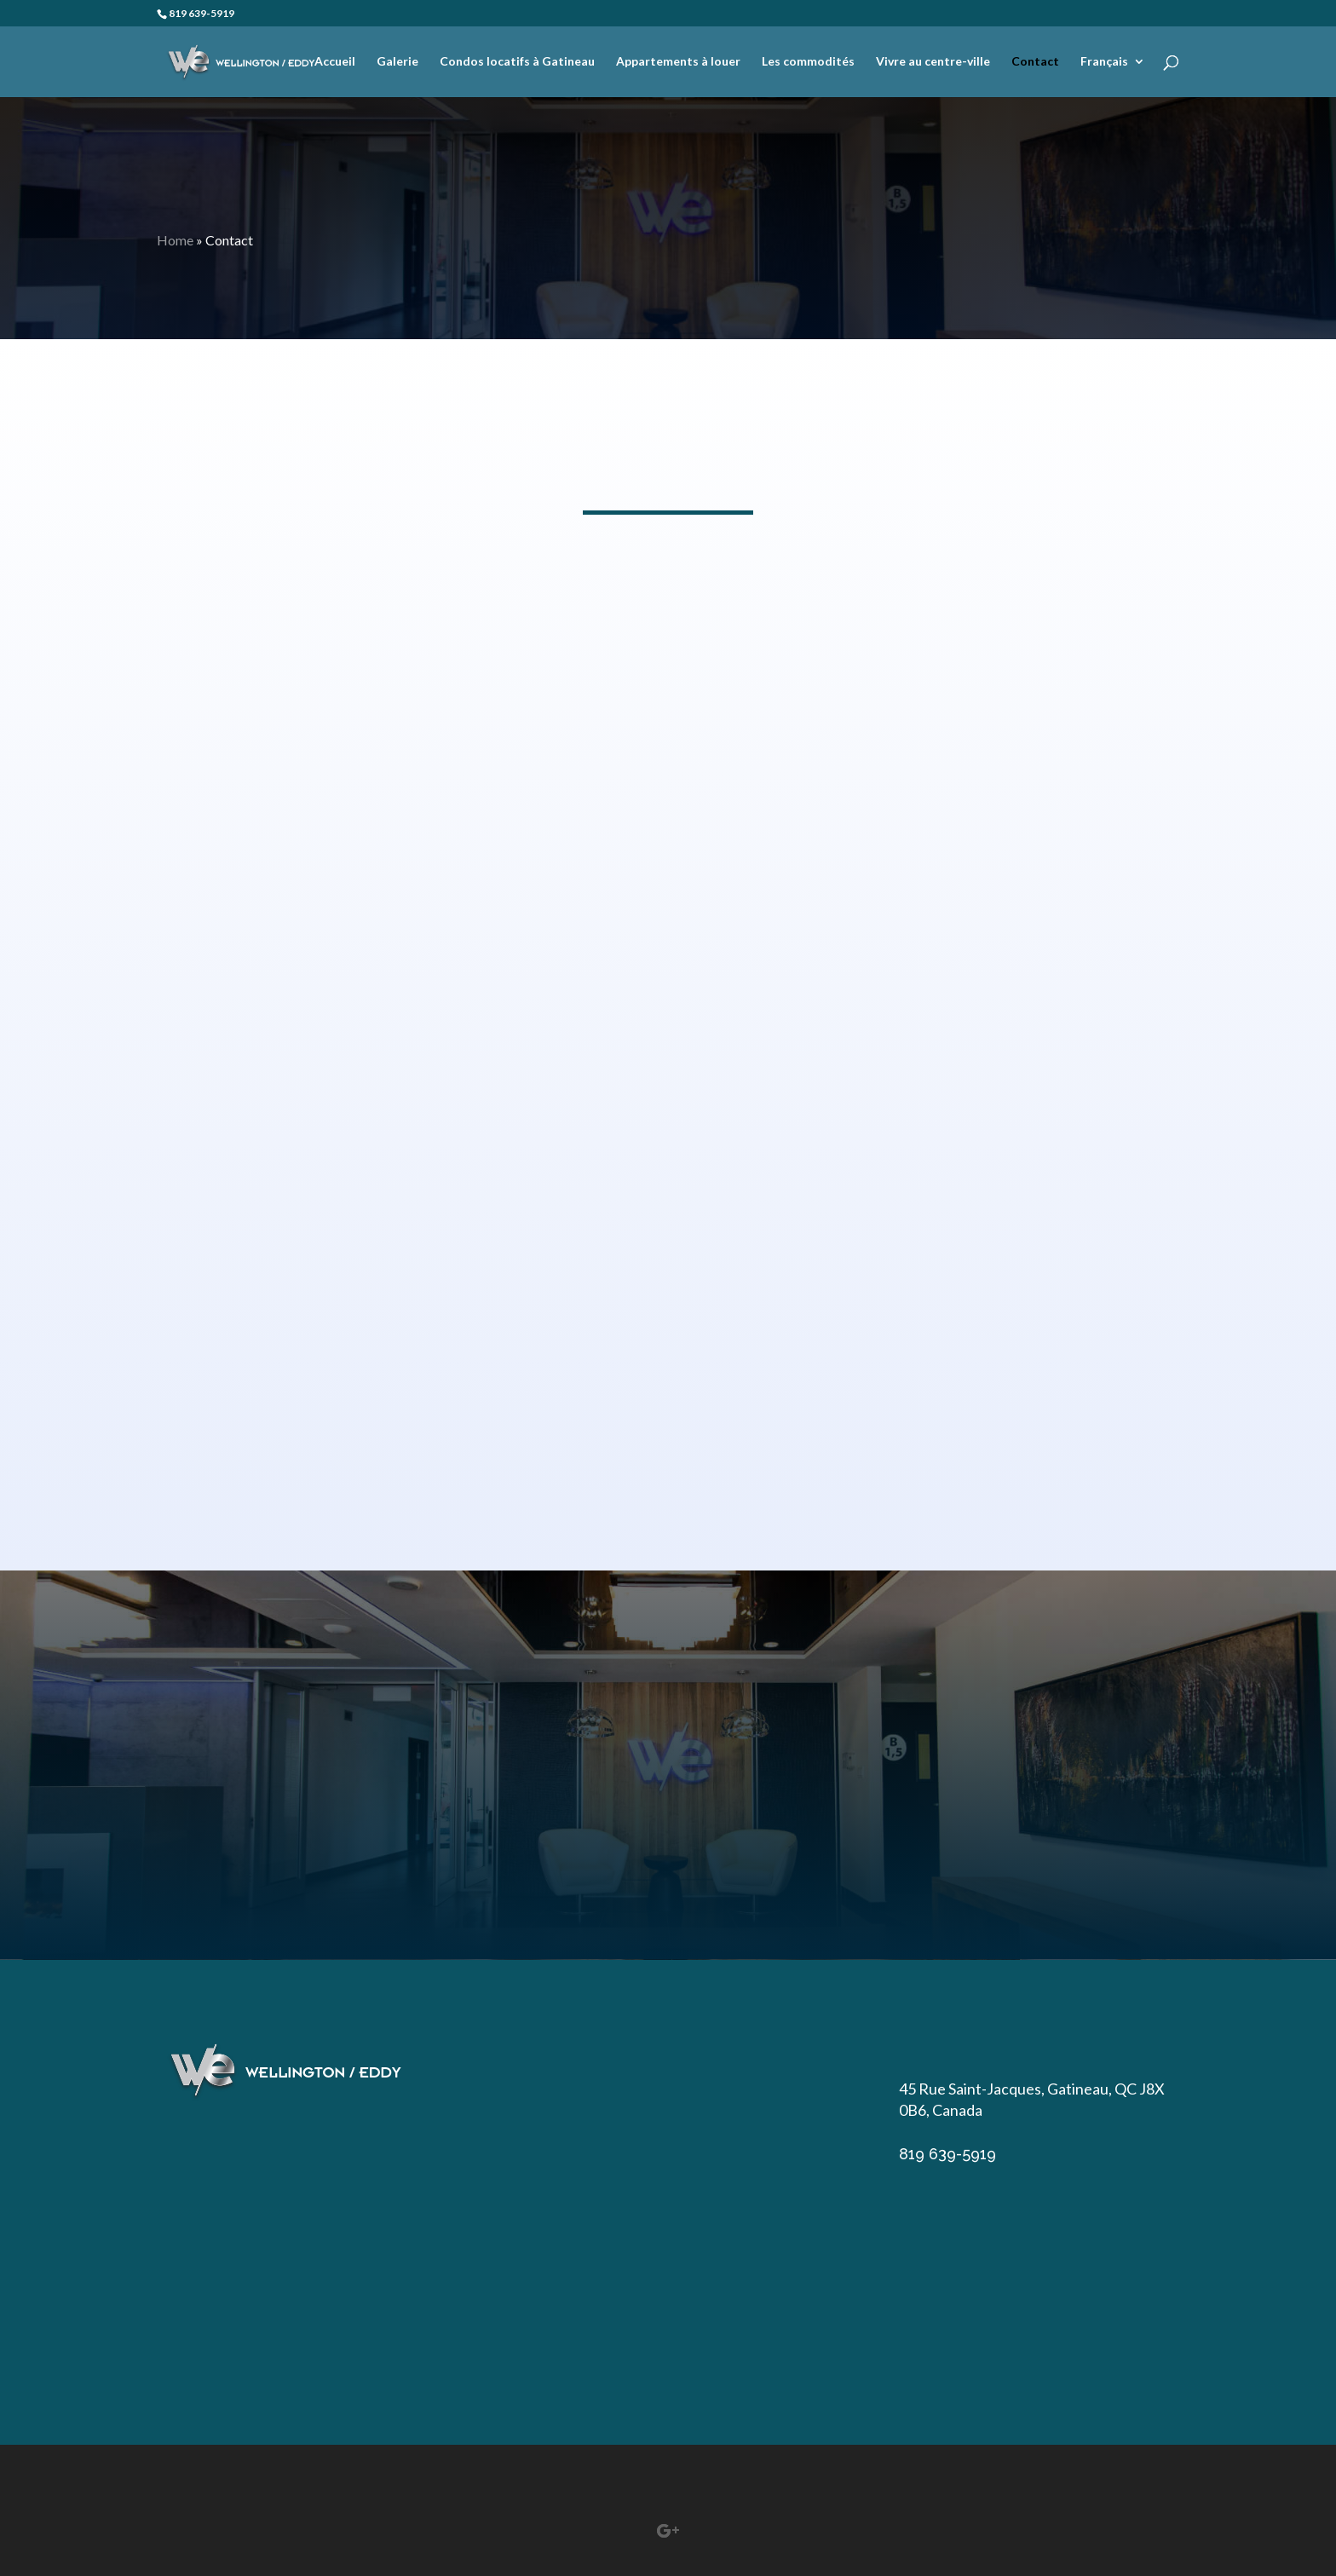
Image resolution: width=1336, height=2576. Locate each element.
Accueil (334, 61)
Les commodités (808, 61)
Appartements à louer (678, 61)
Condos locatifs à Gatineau (517, 61)
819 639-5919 (201, 13)
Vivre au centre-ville (933, 61)
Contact (1035, 61)
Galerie (397, 61)
